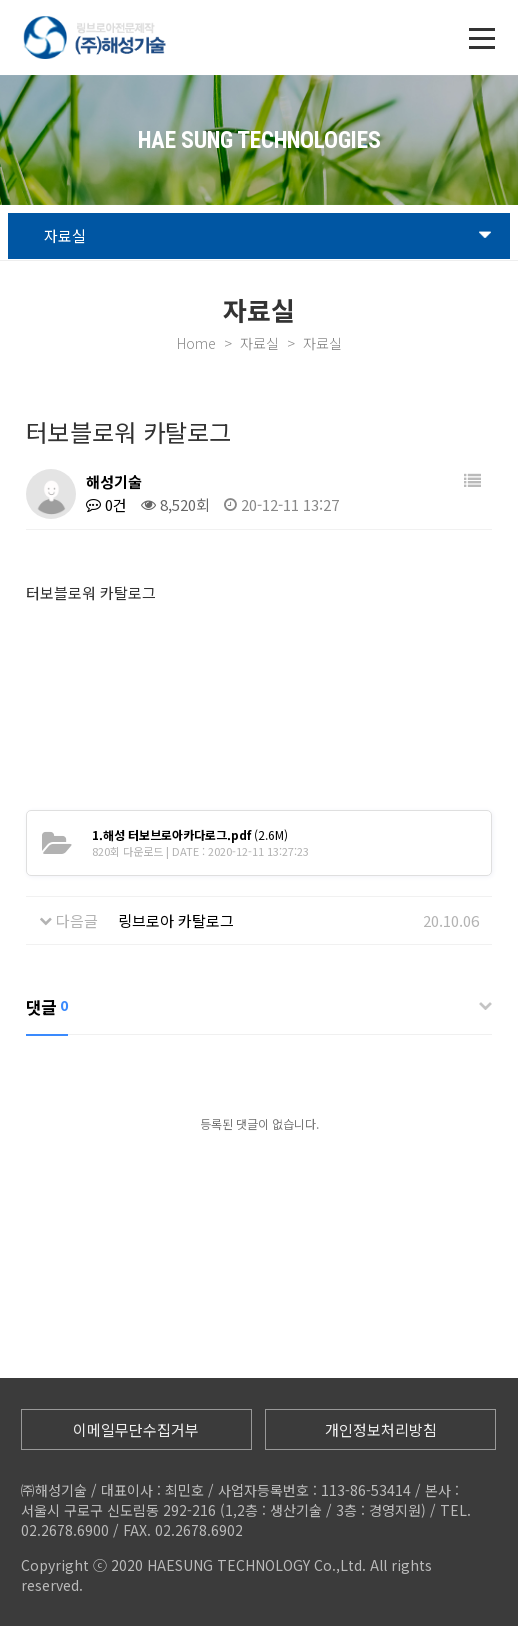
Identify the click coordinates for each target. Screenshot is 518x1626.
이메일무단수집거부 (136, 1429)
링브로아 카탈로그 (176, 920)
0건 (106, 504)
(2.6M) (190, 834)
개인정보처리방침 (381, 1429)
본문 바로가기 (0, 0)
